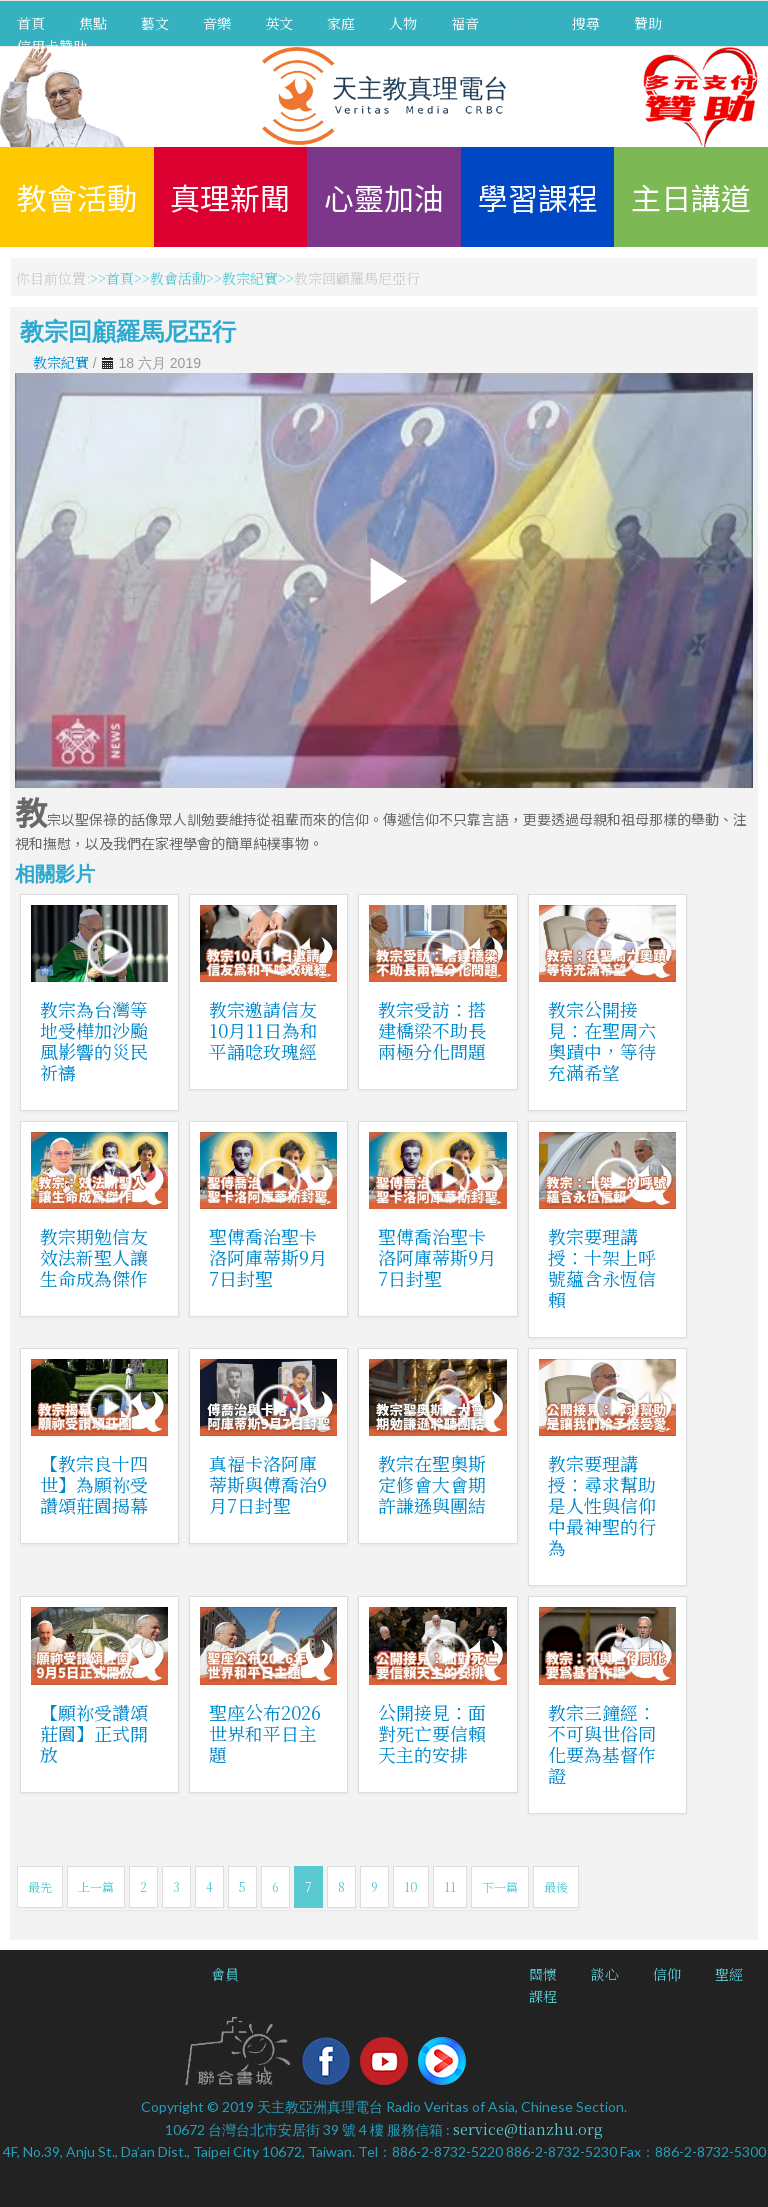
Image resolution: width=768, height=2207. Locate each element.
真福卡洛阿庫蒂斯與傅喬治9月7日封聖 (268, 1484)
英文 (279, 23)
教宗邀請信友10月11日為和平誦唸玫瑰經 (263, 1030)
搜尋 (586, 23)
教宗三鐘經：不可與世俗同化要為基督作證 (602, 1743)
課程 (543, 1996)
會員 (225, 1974)
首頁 (31, 23)
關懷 (543, 1974)
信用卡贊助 (52, 46)
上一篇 (96, 1886)
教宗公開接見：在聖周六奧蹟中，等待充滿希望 (602, 1040)
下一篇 (500, 1886)
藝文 (155, 23)
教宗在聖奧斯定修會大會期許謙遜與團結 (432, 1484)
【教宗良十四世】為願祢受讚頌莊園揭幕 (94, 1484)
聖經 (729, 1974)
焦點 (93, 23)
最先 (40, 1886)
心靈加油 (384, 197)
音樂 (217, 23)
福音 (465, 23)
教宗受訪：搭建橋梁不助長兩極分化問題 (432, 1030)
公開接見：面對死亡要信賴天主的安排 (432, 1733)
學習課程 (538, 197)
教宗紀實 (250, 278)
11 (450, 1886)
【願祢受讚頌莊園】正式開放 (94, 1733)
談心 (605, 1974)
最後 (556, 1886)
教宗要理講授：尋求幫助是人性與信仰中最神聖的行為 (602, 1505)
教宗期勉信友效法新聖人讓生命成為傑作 (94, 1257)
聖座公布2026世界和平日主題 (265, 1733)
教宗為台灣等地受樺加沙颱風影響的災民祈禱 (94, 1040)
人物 (403, 23)
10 (411, 1886)
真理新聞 (230, 197)
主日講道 (691, 197)
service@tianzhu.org (528, 2129)
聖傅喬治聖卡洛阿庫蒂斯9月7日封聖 (268, 1257)
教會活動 (77, 197)
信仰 (667, 1974)
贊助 (648, 23)
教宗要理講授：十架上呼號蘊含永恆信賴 (602, 1267)
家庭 (341, 23)
